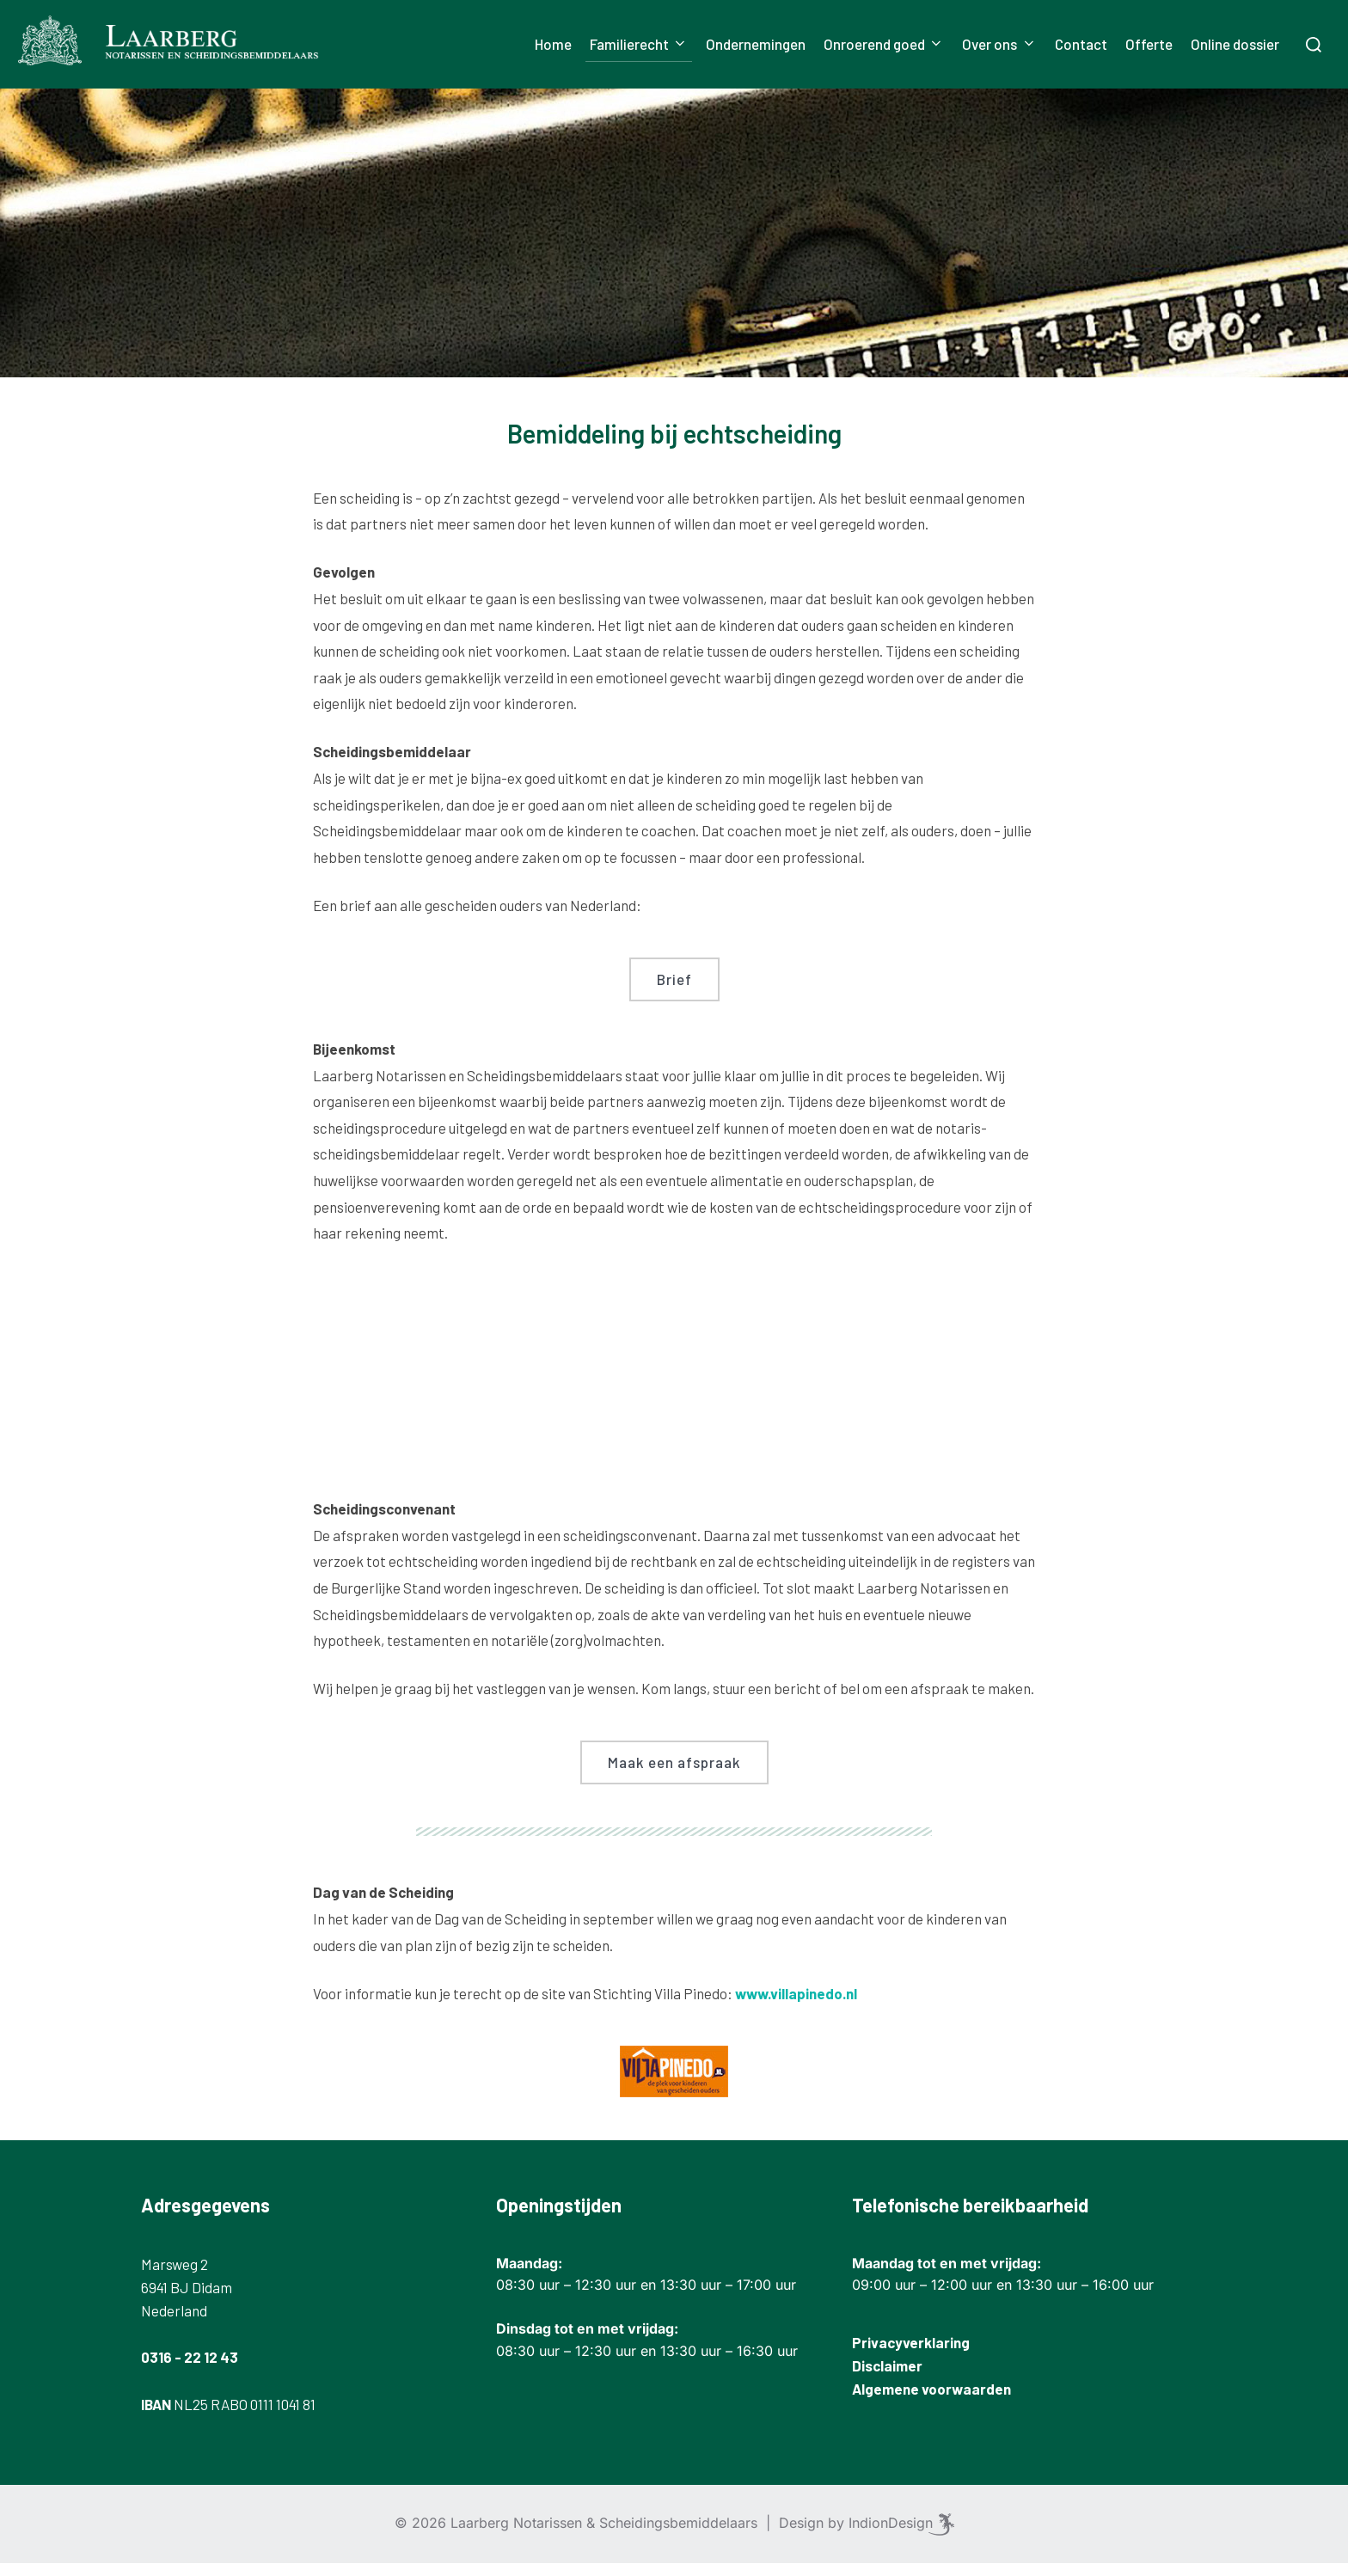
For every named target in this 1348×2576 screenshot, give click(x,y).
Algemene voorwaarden (931, 2401)
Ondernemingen (756, 43)
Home (553, 43)
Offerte (1149, 43)
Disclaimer (887, 2377)
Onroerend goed (884, 43)
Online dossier (1235, 43)
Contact (1081, 43)
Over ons (999, 43)
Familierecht (639, 43)
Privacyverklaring (911, 2354)
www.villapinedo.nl (796, 2005)
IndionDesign (891, 2535)
